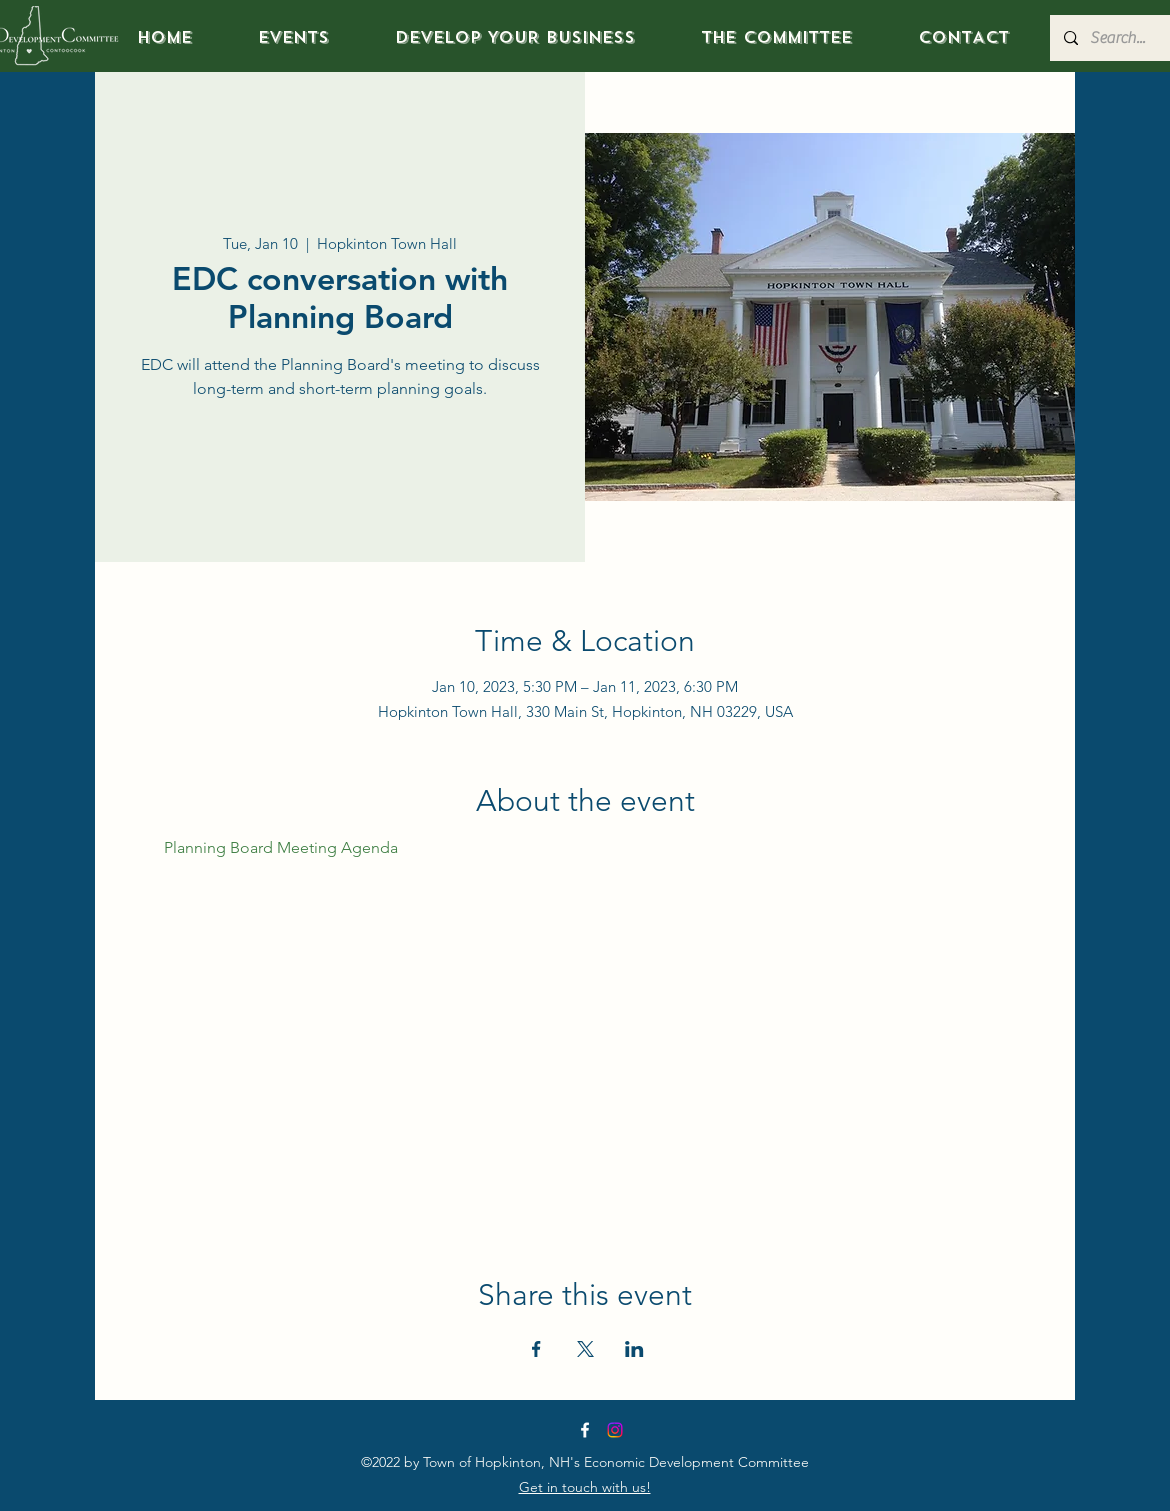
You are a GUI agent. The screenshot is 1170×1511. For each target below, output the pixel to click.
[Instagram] (615, 1430)
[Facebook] (585, 1430)
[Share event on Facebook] (536, 1349)
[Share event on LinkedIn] (634, 1349)
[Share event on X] (585, 1349)
